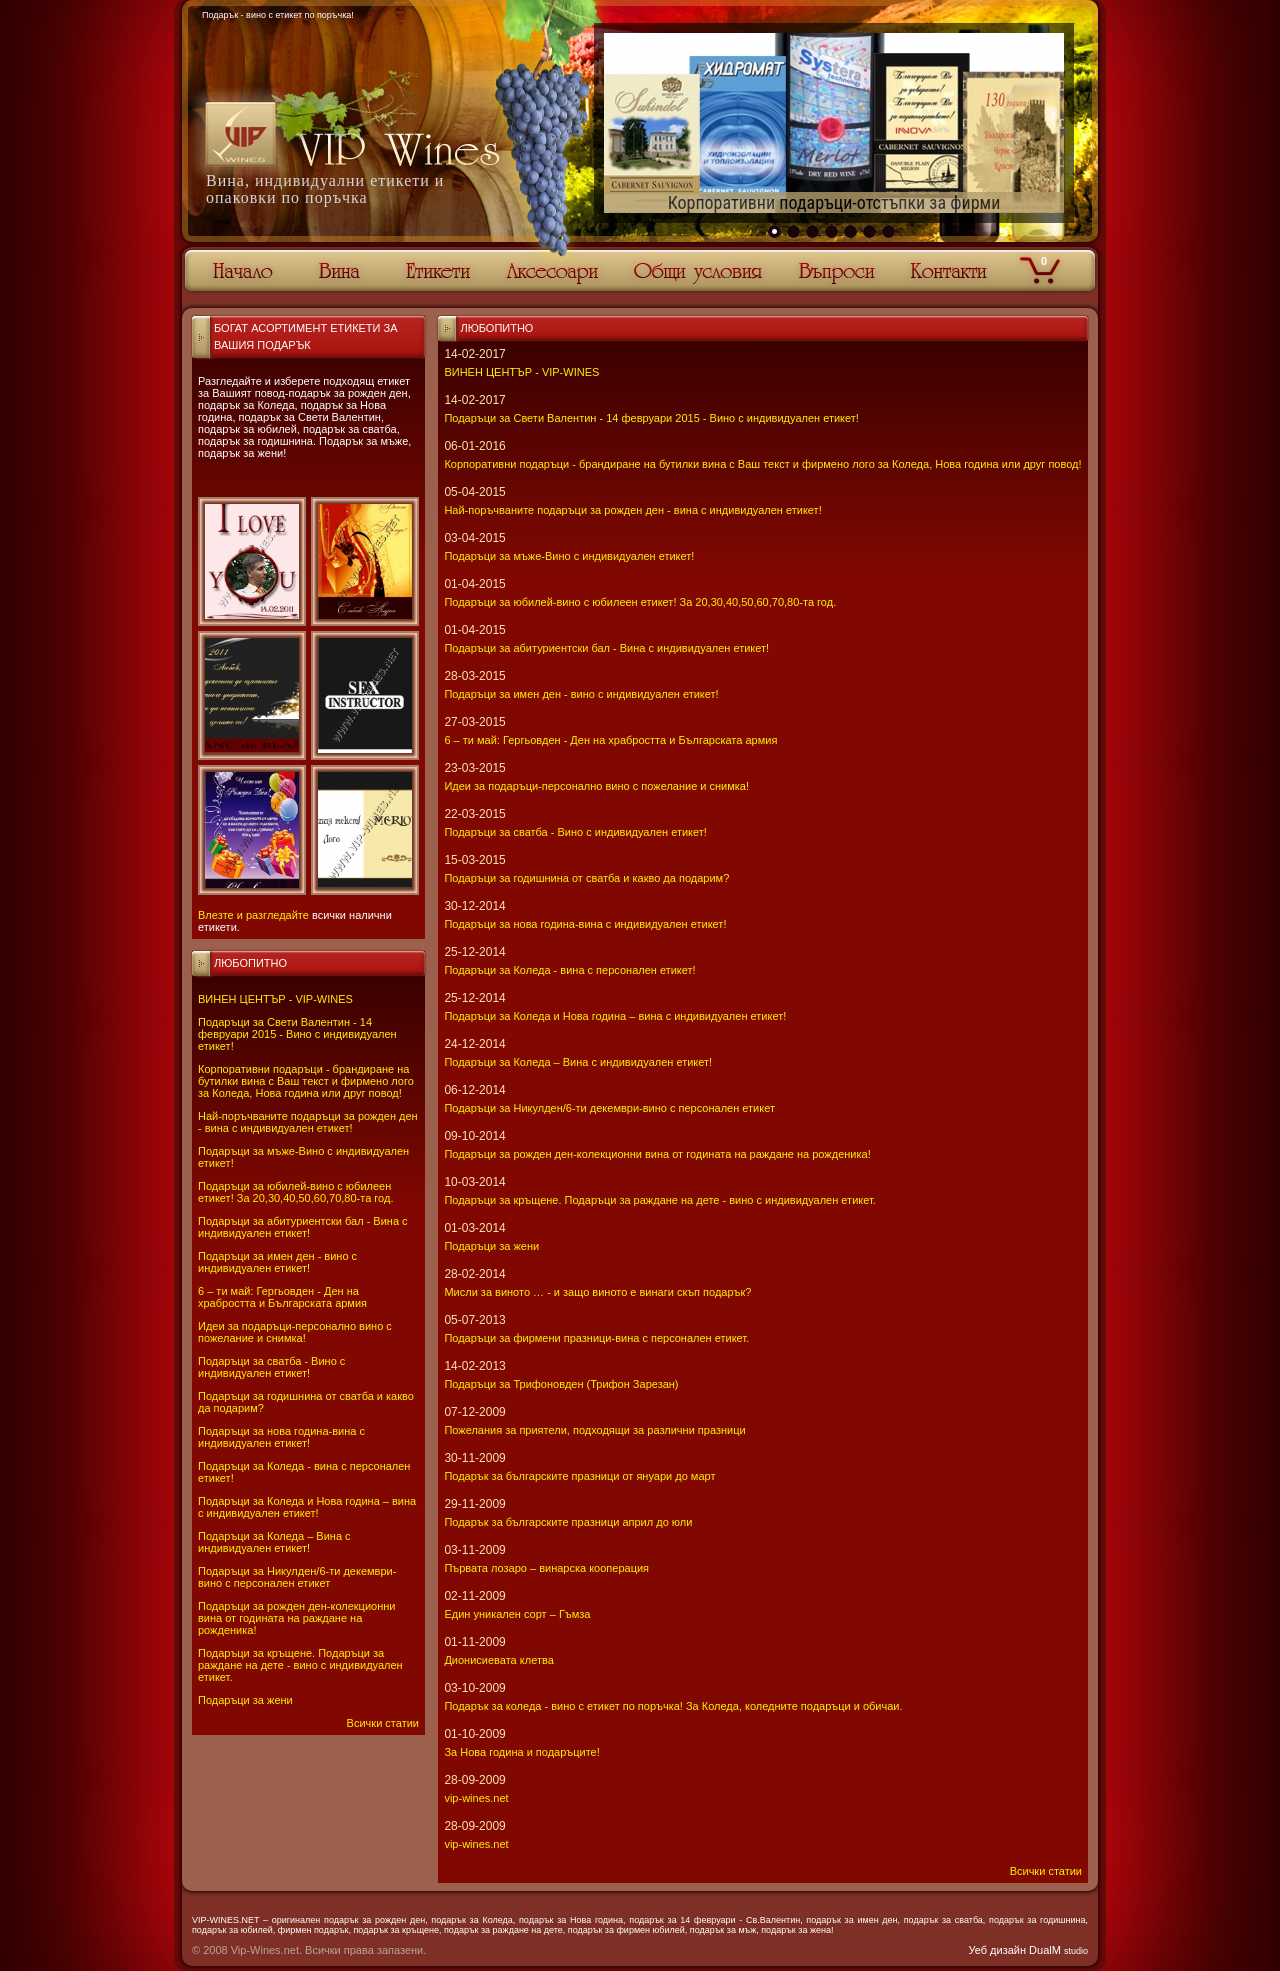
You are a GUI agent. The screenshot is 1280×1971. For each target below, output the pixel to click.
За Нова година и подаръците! (521, 1752)
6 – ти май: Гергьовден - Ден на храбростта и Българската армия (282, 1297)
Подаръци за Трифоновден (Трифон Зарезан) (561, 1384)
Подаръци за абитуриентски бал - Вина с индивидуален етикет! (303, 1227)
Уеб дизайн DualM (1028, 1950)
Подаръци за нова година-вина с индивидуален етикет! (281, 1437)
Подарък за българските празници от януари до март (579, 1476)
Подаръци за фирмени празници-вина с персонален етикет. (596, 1338)
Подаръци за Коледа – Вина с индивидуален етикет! (274, 1542)
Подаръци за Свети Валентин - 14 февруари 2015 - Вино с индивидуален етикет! (297, 1034)
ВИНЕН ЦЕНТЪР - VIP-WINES (275, 999)
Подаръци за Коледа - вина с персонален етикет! (569, 970)
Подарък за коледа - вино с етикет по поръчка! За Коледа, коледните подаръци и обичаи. (673, 1706)
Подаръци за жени (245, 1700)
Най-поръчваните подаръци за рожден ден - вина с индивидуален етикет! (308, 1122)
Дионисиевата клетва (498, 1660)
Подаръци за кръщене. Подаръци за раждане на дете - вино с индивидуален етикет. (300, 1665)
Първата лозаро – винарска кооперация (546, 1568)
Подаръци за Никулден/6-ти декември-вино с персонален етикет (297, 1577)
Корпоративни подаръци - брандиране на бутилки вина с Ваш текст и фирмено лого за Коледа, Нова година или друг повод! (306, 1081)
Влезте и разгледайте (253, 915)
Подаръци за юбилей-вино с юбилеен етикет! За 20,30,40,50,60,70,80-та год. (295, 1192)
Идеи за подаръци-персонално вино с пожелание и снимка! (295, 1332)
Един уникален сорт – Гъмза (517, 1614)
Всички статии (383, 1723)
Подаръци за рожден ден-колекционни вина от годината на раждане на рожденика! (296, 1618)
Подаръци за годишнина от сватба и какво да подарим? (586, 878)
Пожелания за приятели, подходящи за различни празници (594, 1430)
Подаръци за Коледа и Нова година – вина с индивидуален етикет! (307, 1507)
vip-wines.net (476, 1798)
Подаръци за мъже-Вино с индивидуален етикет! (569, 556)
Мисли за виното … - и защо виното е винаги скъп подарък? (597, 1292)
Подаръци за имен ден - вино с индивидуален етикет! (277, 1262)
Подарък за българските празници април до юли (568, 1522)
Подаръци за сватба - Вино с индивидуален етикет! (271, 1367)
